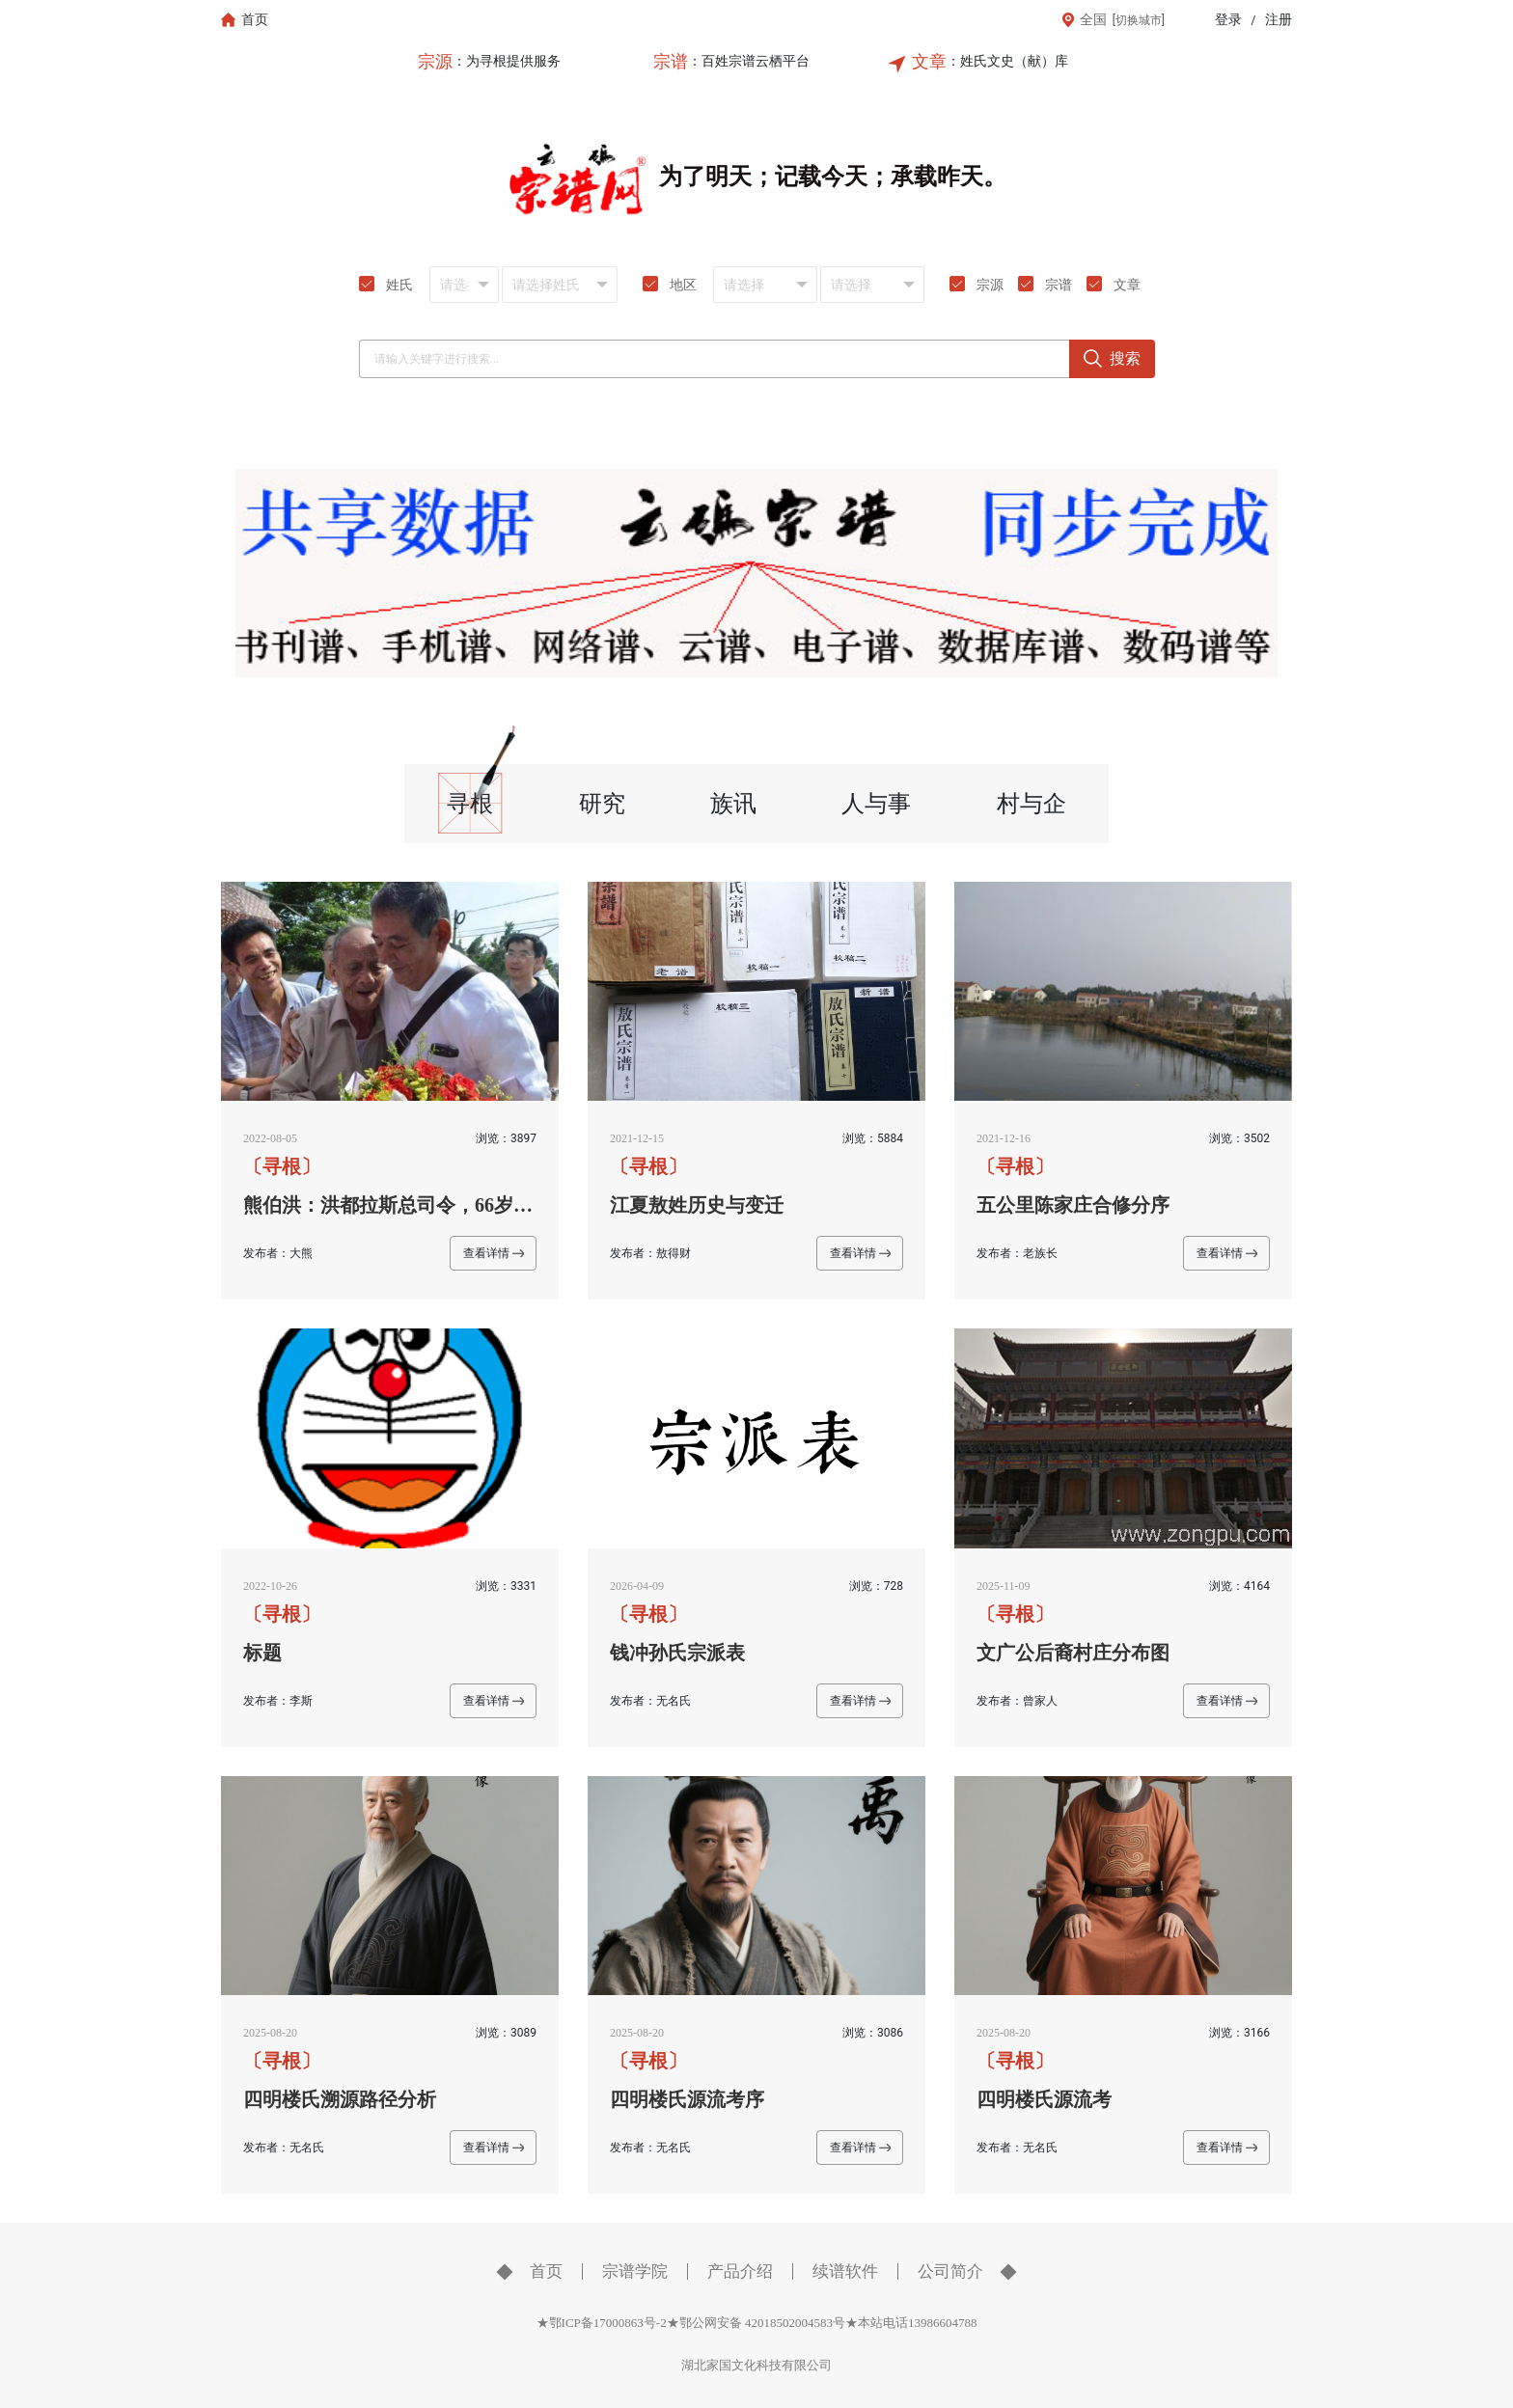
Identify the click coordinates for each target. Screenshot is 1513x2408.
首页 (546, 2271)
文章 (929, 61)
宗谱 (670, 61)
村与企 (1031, 803)
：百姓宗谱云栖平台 (749, 61)
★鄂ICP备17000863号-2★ (607, 2322)
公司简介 (950, 2271)
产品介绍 (740, 2271)
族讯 (733, 803)
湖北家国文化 (718, 2365)
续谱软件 (845, 2271)
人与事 (876, 803)
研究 (602, 803)
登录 (1228, 20)
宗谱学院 (635, 2271)
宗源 (435, 61)
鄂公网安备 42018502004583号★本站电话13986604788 (828, 2322)
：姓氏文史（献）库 (1007, 61)
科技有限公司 (794, 2365)
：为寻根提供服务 (507, 61)
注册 (1278, 20)
